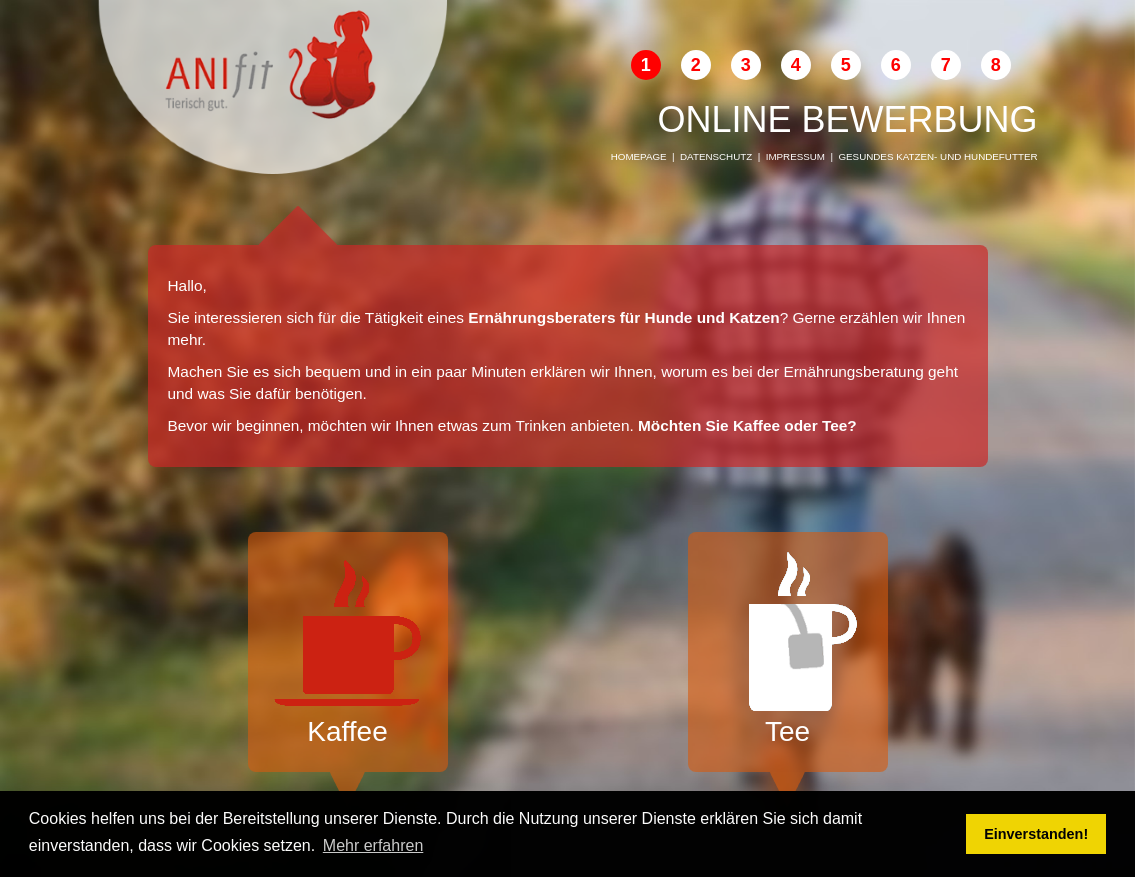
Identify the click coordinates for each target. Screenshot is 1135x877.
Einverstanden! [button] (1036, 834)
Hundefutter (1000, 156)
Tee (788, 649)
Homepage (639, 156)
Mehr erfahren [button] (373, 845)
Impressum (795, 156)
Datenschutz (716, 156)
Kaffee (348, 649)
